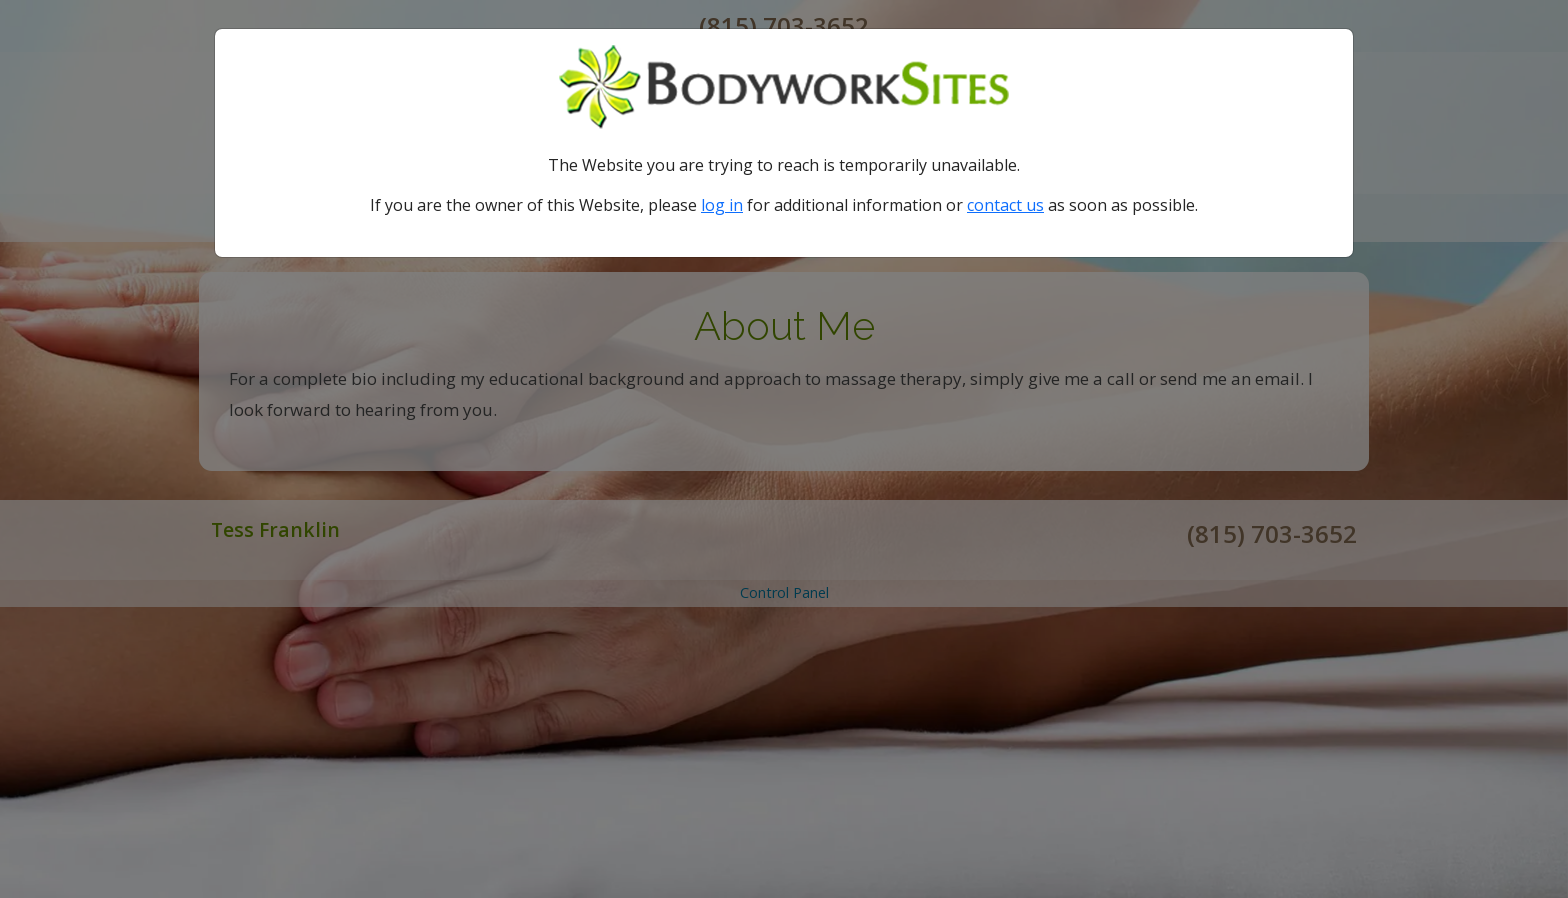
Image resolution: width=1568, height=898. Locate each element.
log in (722, 205)
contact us (1005, 205)
